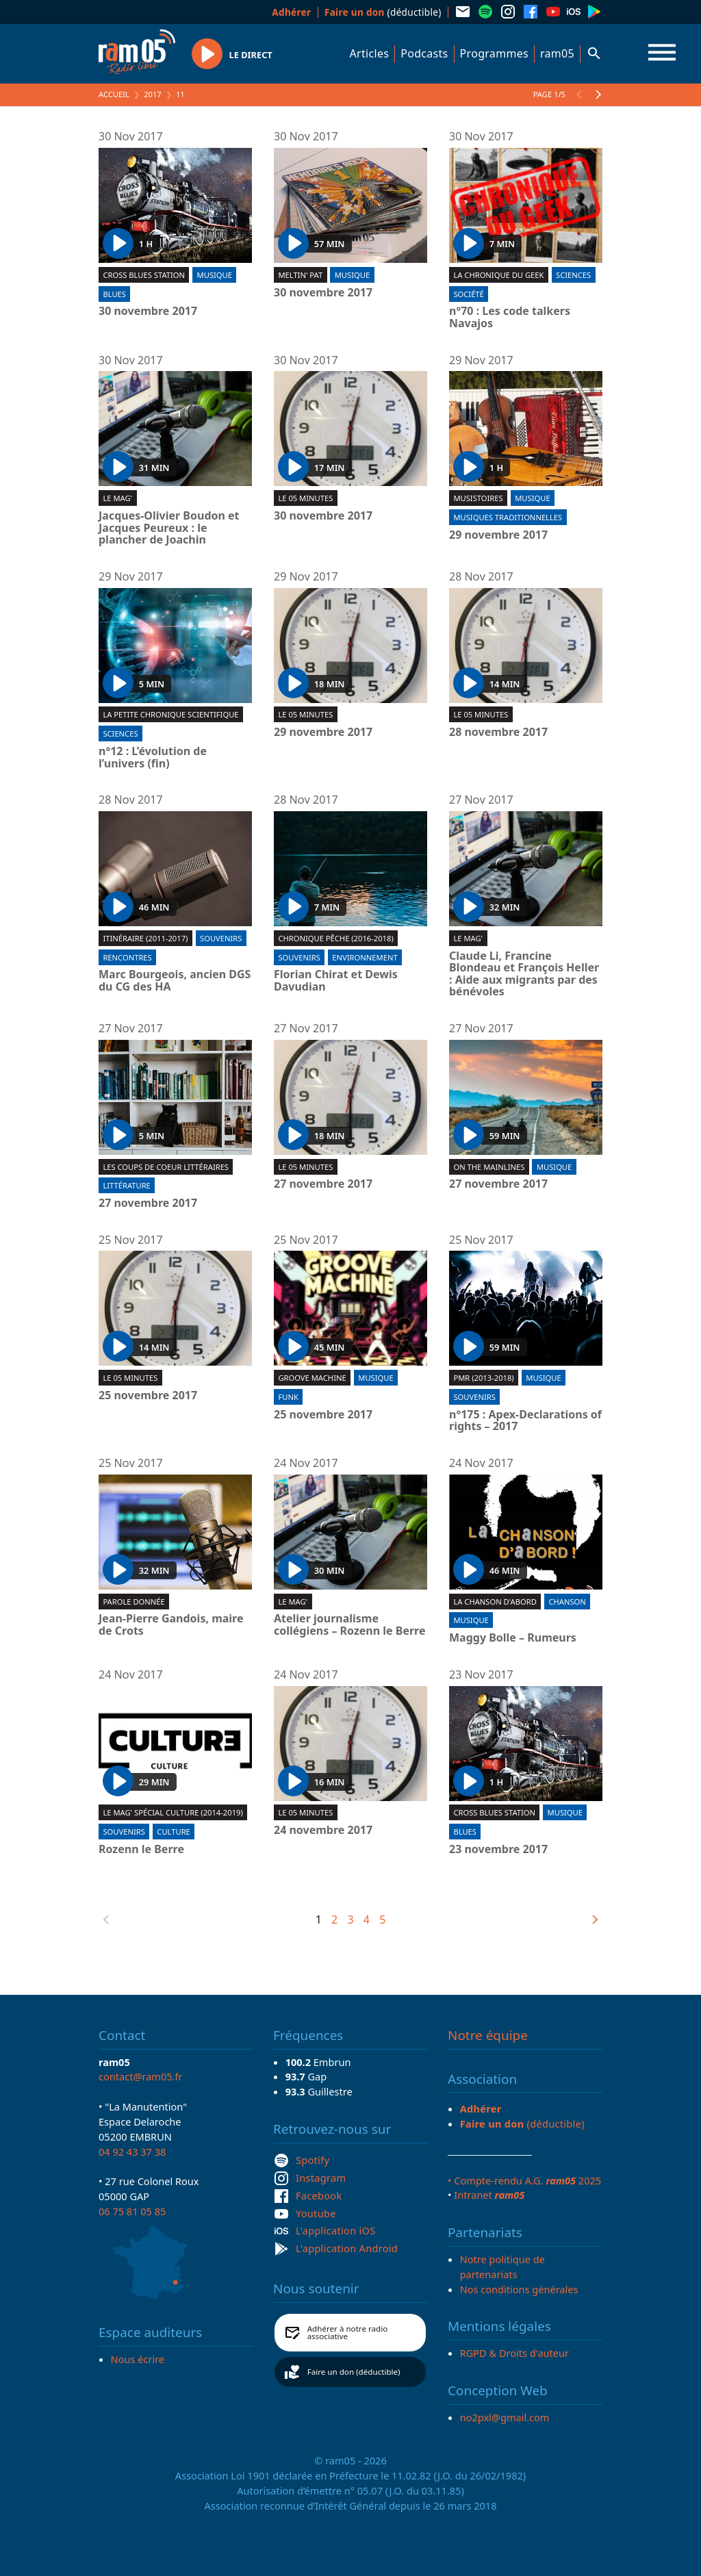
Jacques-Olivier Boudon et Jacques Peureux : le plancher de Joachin (169, 528)
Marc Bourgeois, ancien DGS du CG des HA (175, 981)
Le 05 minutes (305, 498)
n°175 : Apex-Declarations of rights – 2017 (525, 1421)
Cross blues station (144, 275)
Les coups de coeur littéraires (166, 1167)
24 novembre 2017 (323, 1830)
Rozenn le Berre (141, 1850)
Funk (288, 1397)
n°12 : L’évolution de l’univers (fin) (153, 757)
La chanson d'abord (494, 1601)
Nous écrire (137, 2359)
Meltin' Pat (300, 275)
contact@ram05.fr (141, 2076)
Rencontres (127, 957)
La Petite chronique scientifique (170, 714)
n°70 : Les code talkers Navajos (509, 317)
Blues (114, 294)
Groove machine (312, 1378)
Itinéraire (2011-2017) (145, 938)
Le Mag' (117, 498)
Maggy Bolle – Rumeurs (512, 1638)
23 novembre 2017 (498, 1850)
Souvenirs (221, 938)
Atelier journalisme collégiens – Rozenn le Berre (350, 1625)
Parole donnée (133, 1601)
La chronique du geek (498, 275)
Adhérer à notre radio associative (347, 2332)
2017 (153, 94)
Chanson (566, 1601)
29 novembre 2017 (498, 535)
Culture (173, 1831)
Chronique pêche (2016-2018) (335, 938)
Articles (370, 53)
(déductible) (383, 11)
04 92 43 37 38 (132, 2151)
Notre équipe (488, 2035)
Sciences (573, 275)
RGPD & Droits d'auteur (514, 2353)
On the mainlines (488, 1167)
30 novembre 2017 (148, 311)
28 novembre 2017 (498, 732)
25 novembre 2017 (148, 1396)
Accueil (114, 94)
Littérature (126, 1185)
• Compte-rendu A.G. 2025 (524, 2180)
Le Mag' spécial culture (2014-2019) (172, 1812)
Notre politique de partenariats (502, 2266)
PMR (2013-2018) (483, 1378)
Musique (214, 275)
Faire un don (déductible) (353, 2372)
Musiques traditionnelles (507, 517)
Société (468, 294)
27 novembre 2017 (148, 1203)
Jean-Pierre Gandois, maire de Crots (171, 1625)
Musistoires (477, 498)
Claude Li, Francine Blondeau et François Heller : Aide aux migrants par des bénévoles (524, 974)
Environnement (364, 957)
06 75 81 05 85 (132, 2211)
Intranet (489, 2195)
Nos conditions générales (519, 2289)
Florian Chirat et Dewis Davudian (336, 981)
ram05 (557, 53)
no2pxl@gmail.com (505, 2417)
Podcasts (424, 53)
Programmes (494, 53)
